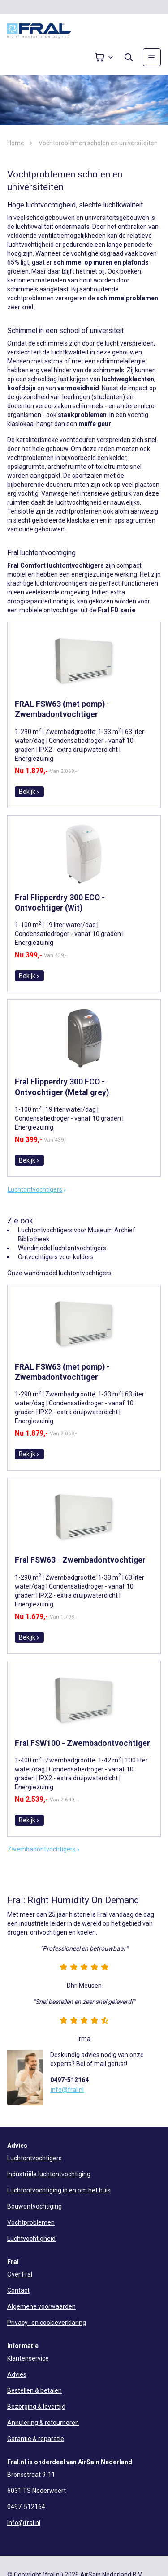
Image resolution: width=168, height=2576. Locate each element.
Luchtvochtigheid (31, 2238)
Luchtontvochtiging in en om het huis (59, 2190)
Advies (16, 2374)
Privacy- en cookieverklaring (46, 2322)
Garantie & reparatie (35, 2438)
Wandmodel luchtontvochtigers (62, 1248)
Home (15, 143)
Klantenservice (28, 2358)
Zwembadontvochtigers (44, 1849)
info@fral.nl (67, 2089)
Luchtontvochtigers (37, 1189)
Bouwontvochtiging (34, 2206)
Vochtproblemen (31, 2222)
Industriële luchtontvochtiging (48, 2174)
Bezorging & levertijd (36, 2406)
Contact (18, 2290)
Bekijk (29, 791)
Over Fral (19, 2274)
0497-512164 (69, 2079)
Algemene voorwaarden (41, 2306)
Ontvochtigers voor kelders (56, 1257)
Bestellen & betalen (34, 2390)
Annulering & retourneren (43, 2422)
